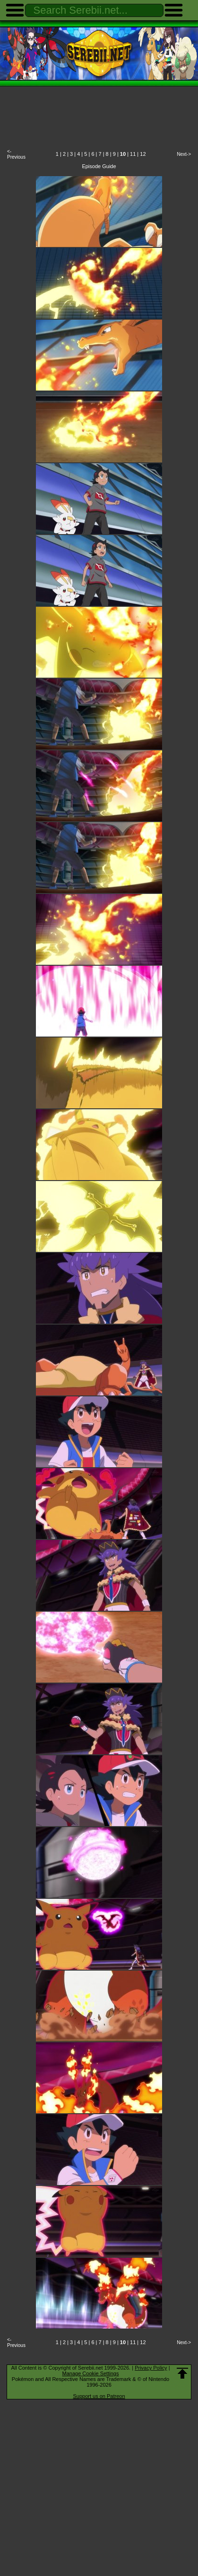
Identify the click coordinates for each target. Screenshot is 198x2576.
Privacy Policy (151, 2368)
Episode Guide (99, 166)
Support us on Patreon (99, 2396)
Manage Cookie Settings (90, 2373)
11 (133, 154)
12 (143, 154)
